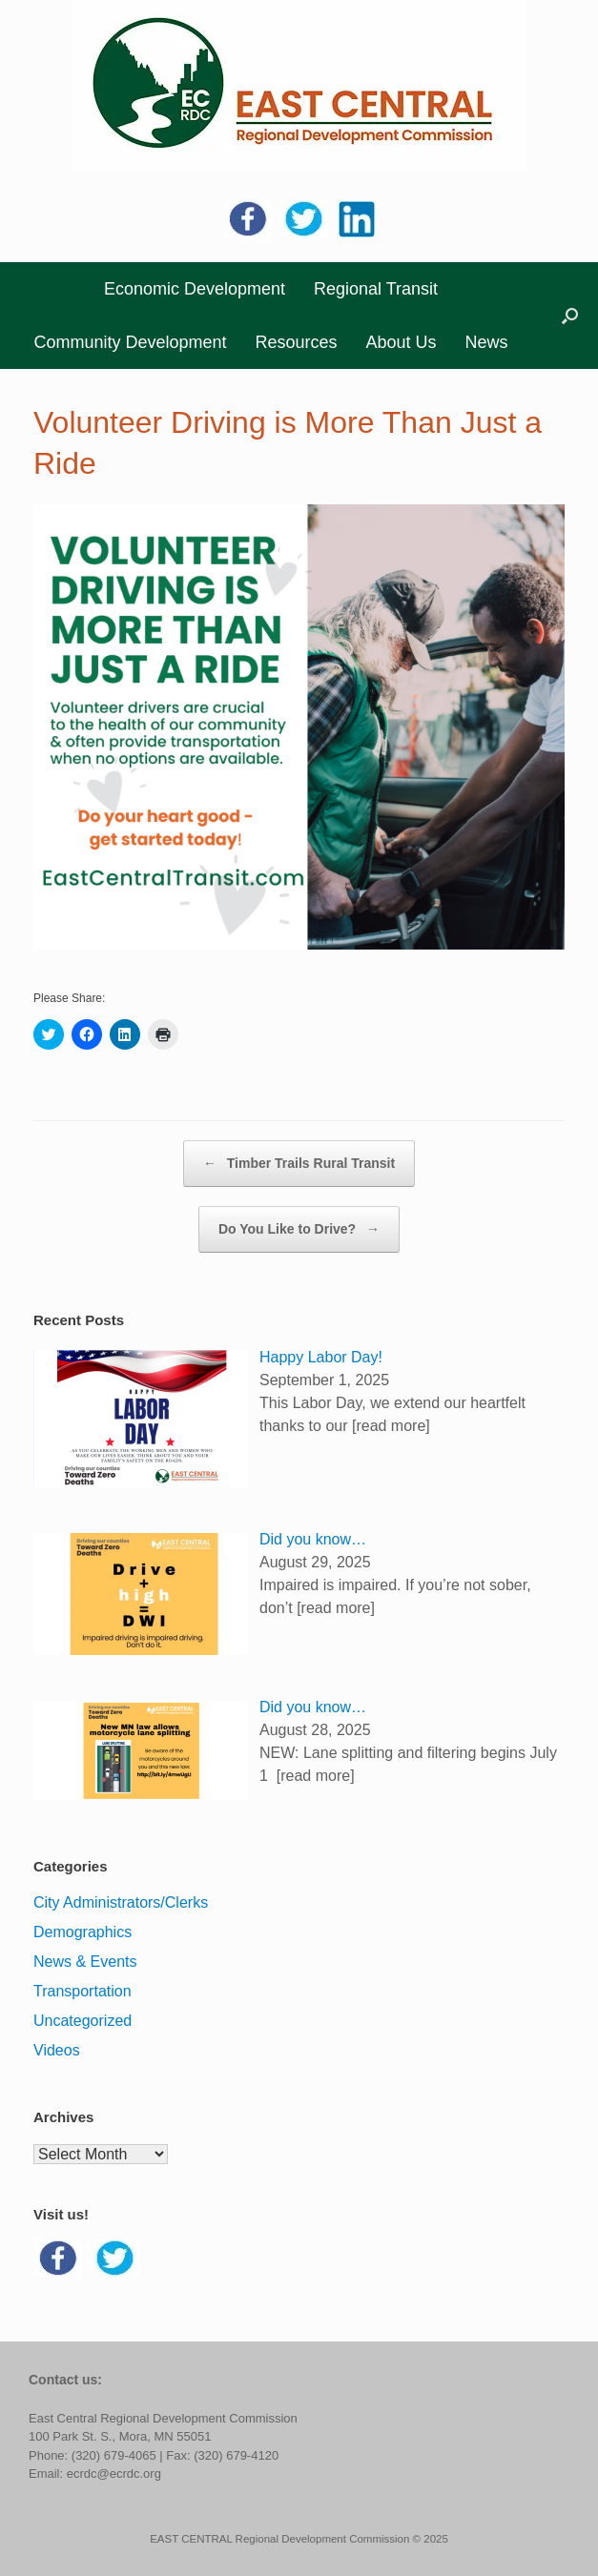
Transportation (82, 1991)
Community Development (129, 342)
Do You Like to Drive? (299, 1229)
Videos (56, 2050)
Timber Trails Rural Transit (299, 1164)
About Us (401, 342)
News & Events (84, 1961)
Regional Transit (376, 288)
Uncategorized (82, 2021)
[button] (570, 315)
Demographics (82, 1932)
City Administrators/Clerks (120, 1902)
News (486, 342)
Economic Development (194, 288)
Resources (296, 342)
